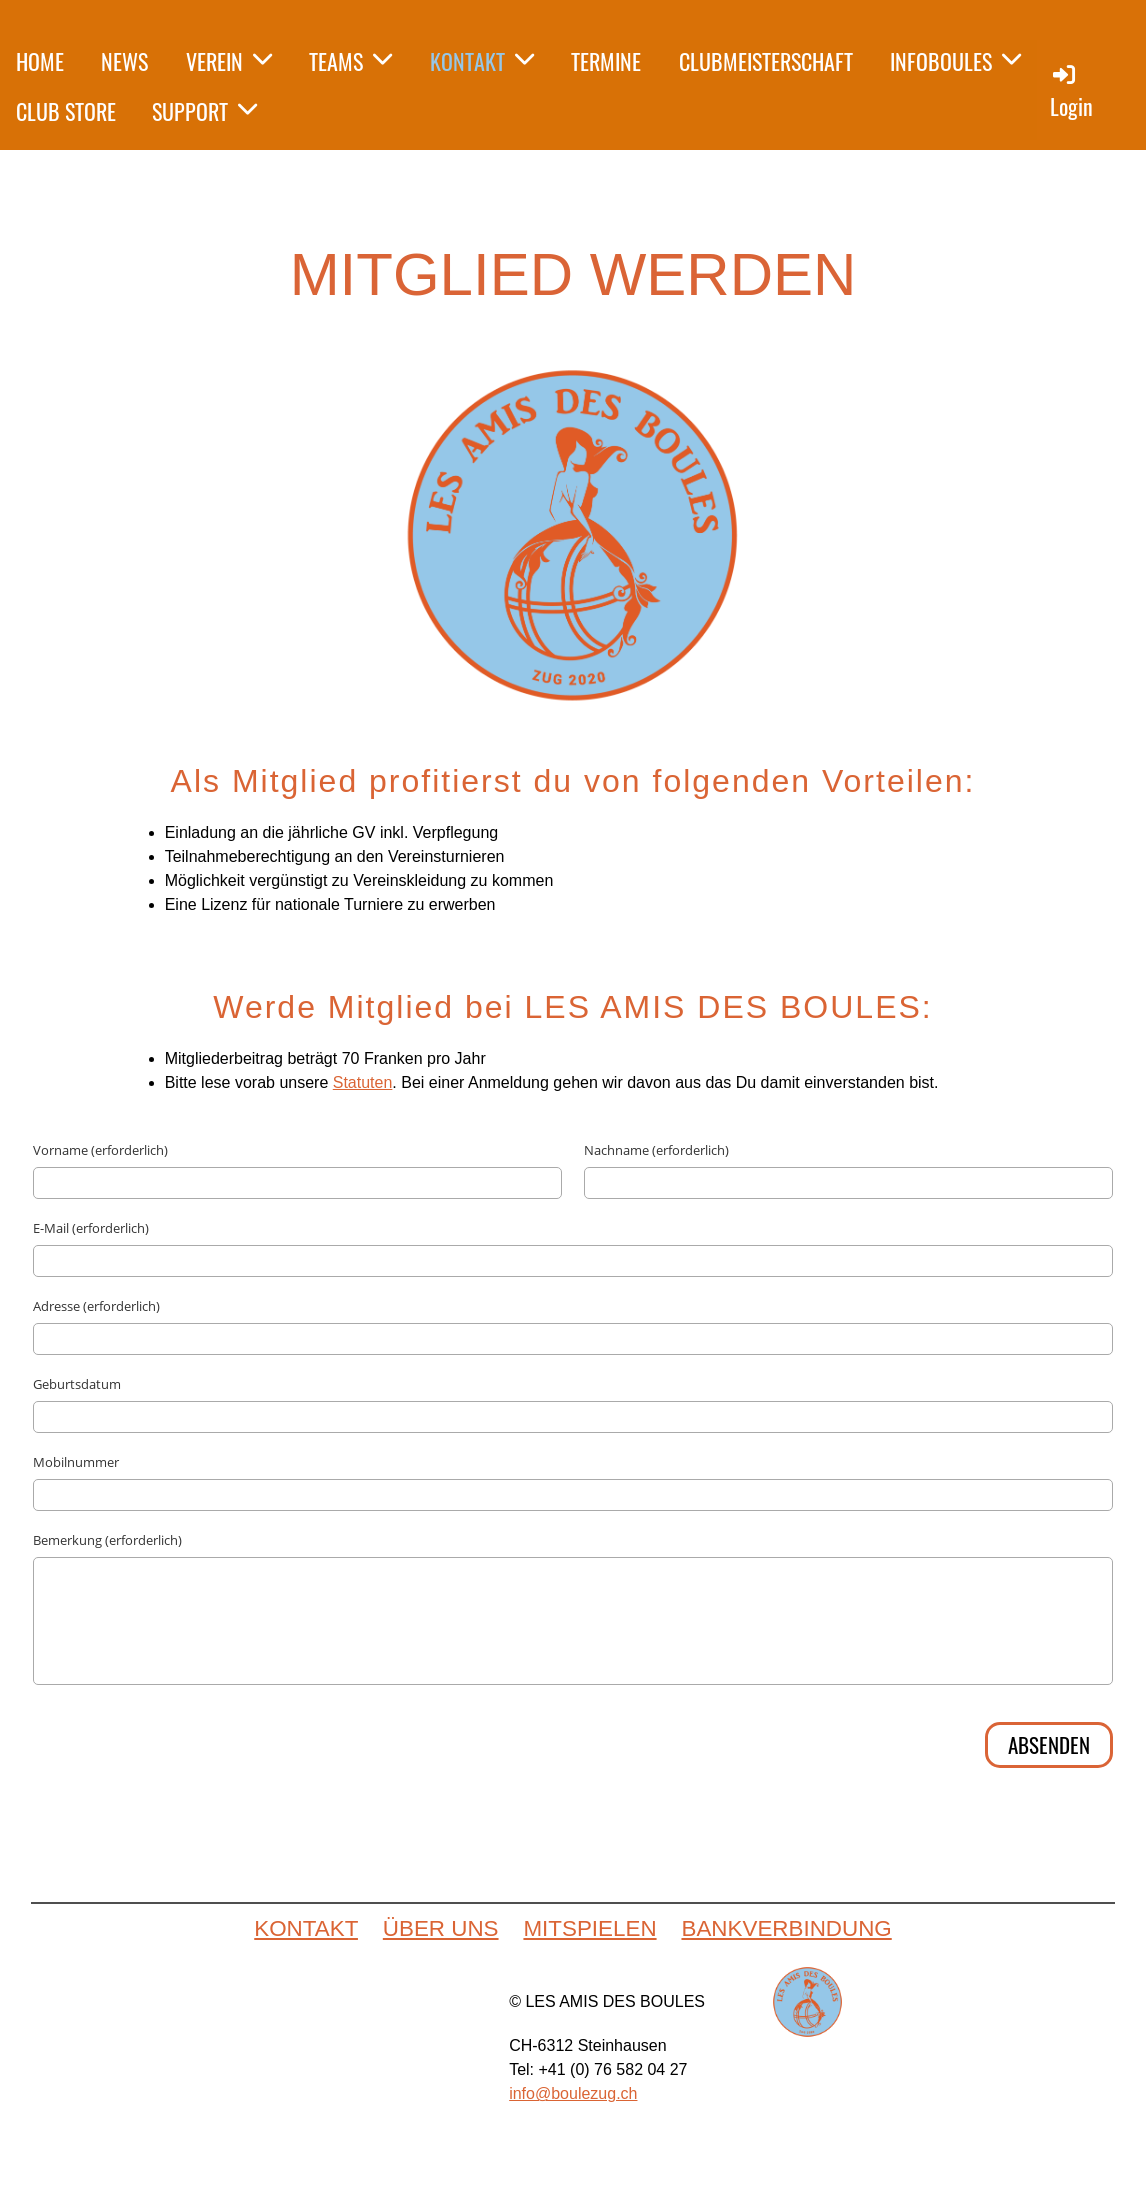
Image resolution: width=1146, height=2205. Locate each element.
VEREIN (229, 61)
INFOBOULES (955, 61)
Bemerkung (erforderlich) (107, 1540)
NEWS (124, 61)
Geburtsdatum (77, 1384)
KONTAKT (482, 61)
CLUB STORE (66, 111)
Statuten (363, 1082)
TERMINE (606, 61)
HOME (40, 61)
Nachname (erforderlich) (656, 1150)
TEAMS (350, 61)
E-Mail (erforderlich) (91, 1228)
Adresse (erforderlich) (96, 1306)
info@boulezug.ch (573, 2093)
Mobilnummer (76, 1462)
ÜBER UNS (441, 1928)
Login (1071, 91)
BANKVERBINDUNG (786, 1928)
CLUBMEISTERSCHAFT (766, 61)
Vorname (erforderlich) (100, 1150)
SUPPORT (204, 111)
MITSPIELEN (589, 1928)
